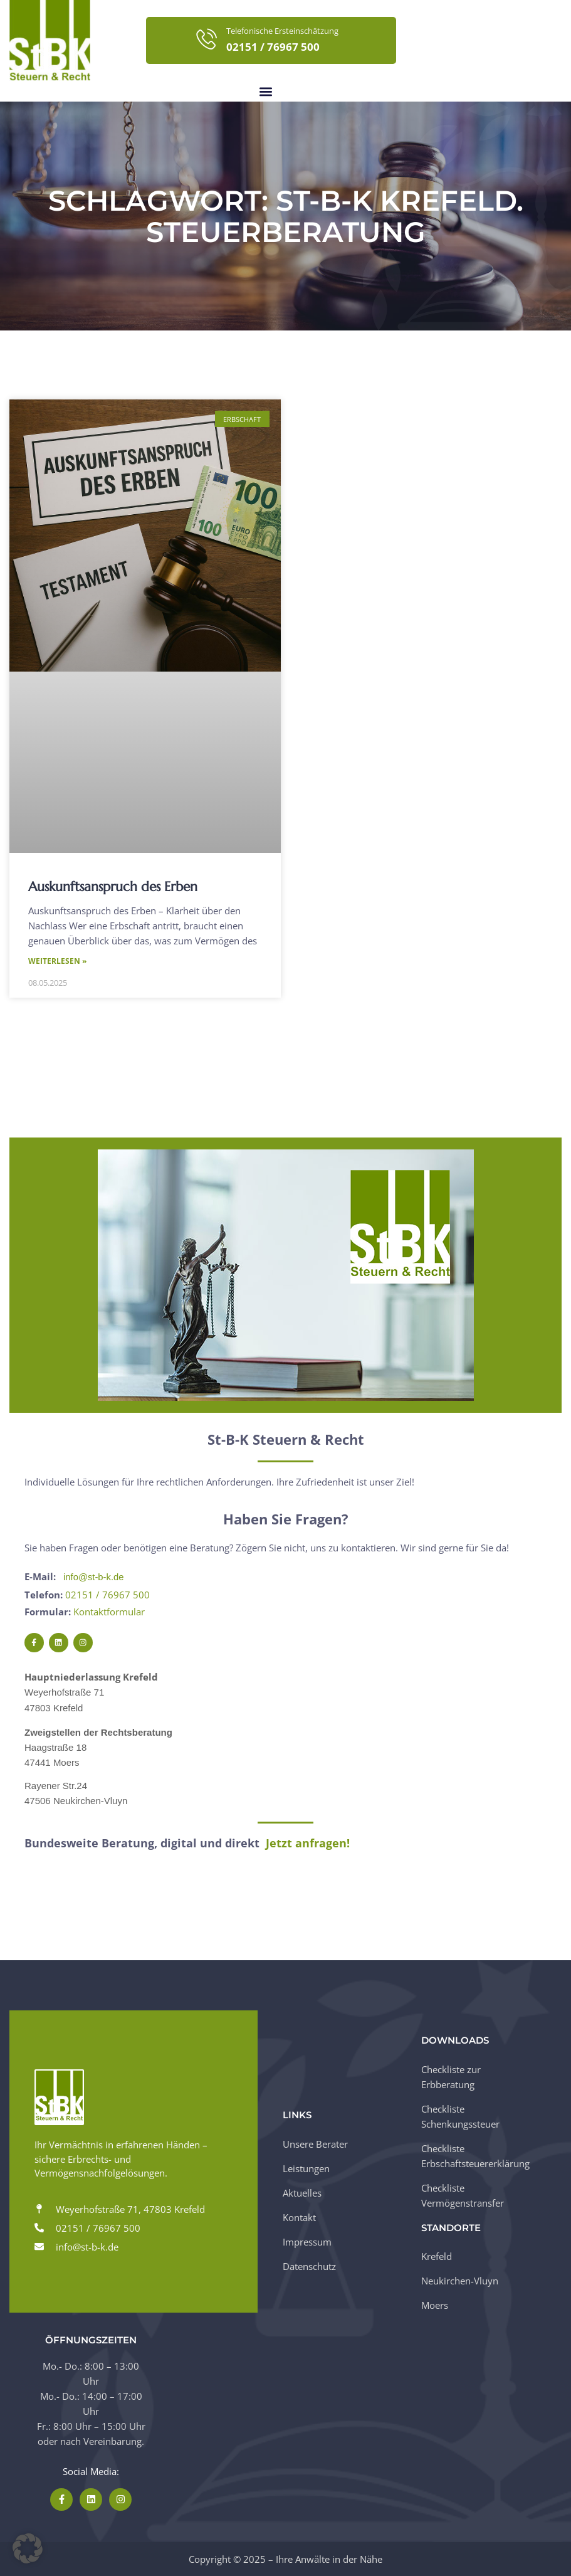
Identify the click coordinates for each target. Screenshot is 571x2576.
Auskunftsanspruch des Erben (112, 887)
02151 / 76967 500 (107, 1594)
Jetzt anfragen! (308, 1843)
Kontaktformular (109, 1611)
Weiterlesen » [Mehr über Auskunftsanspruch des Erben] (57, 961)
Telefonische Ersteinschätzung (282, 30)
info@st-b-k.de (94, 1577)
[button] (266, 91)
